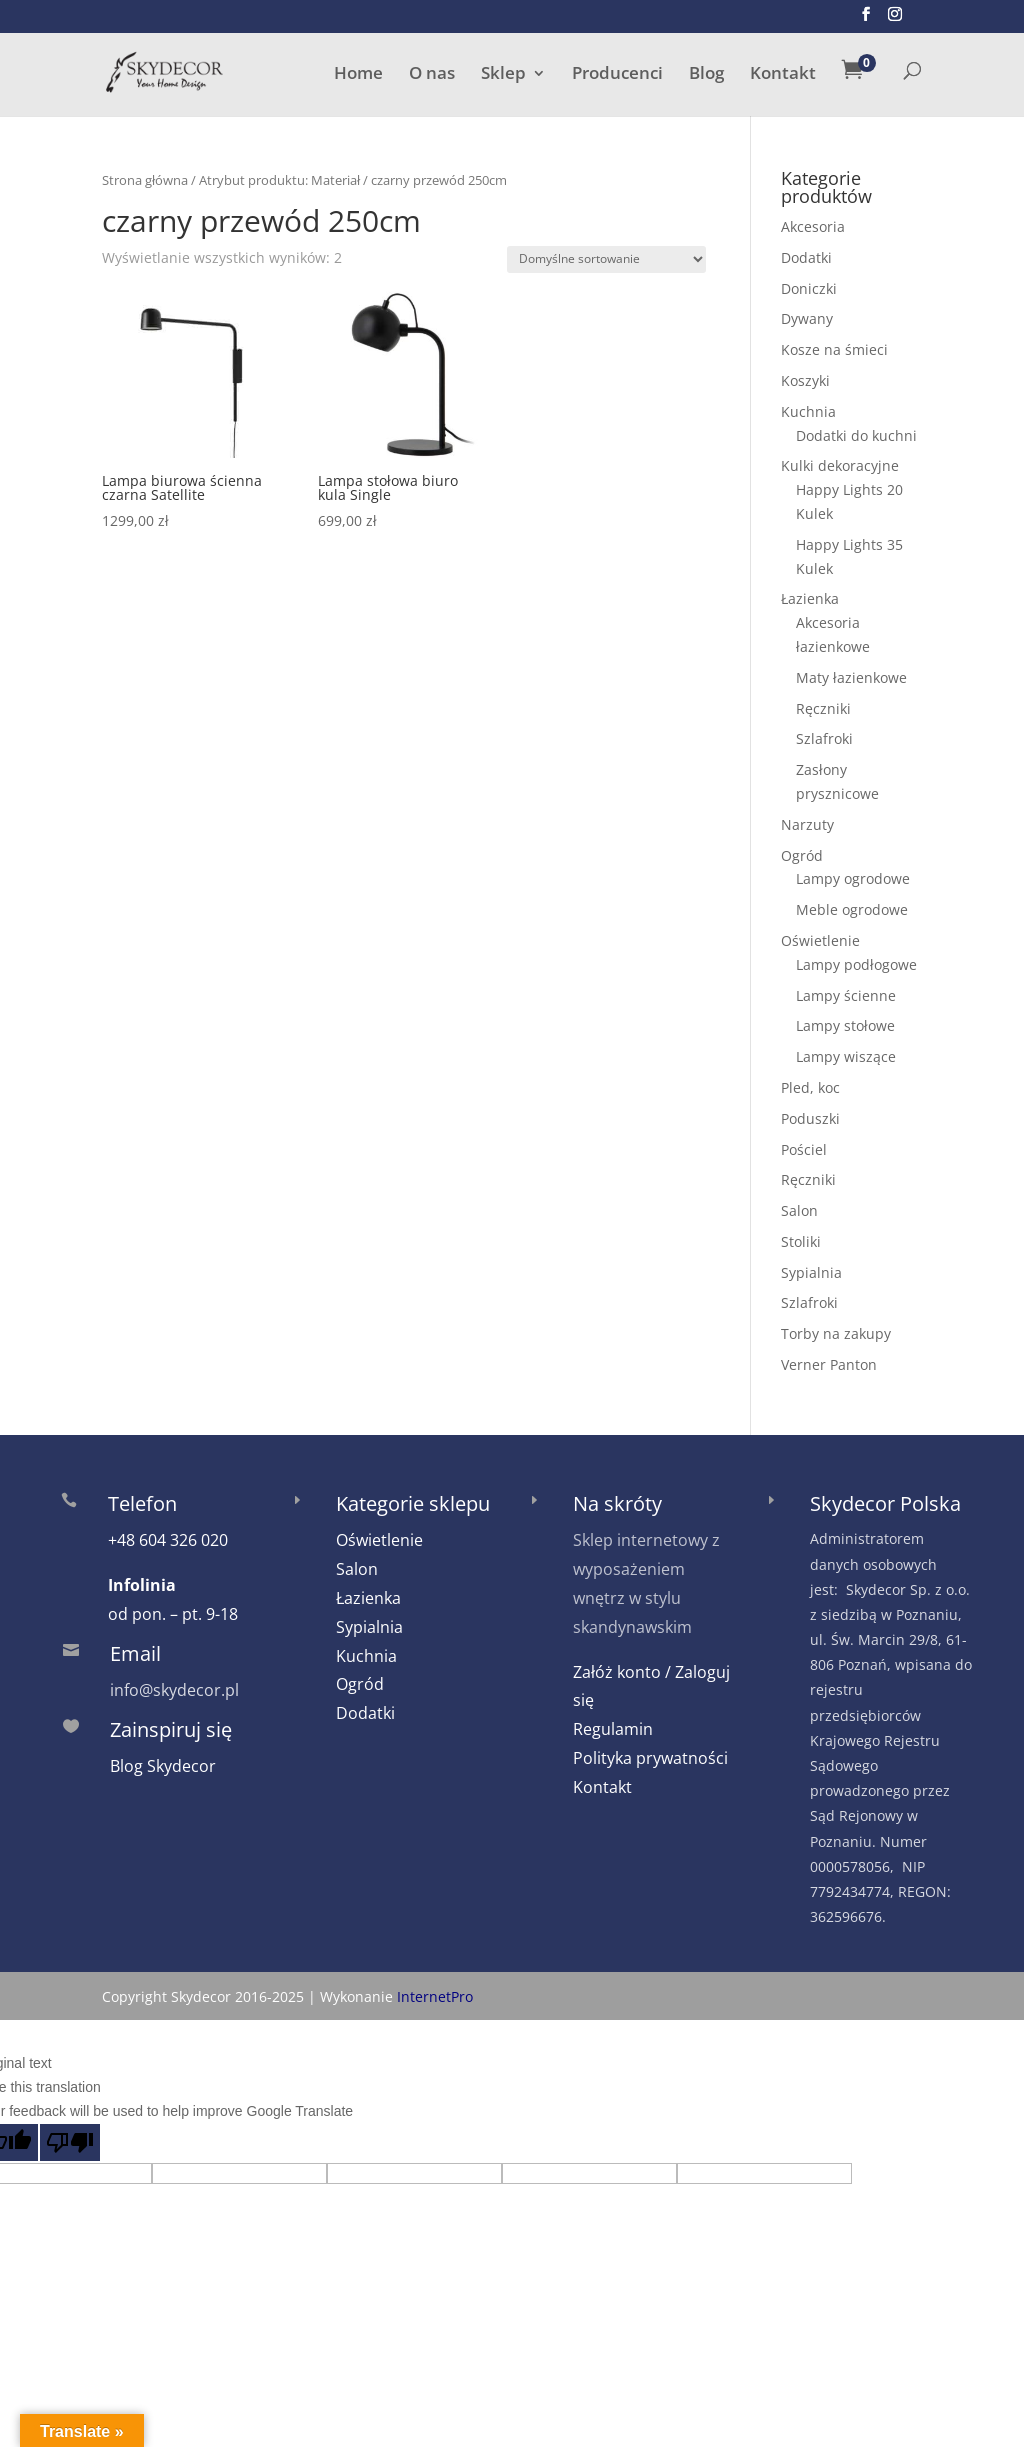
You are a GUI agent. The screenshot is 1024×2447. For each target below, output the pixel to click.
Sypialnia (811, 1272)
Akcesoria (813, 226)
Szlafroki (824, 738)
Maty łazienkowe (851, 677)
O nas (432, 75)
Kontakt (783, 75)
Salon (799, 1210)
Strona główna (145, 180)
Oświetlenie (820, 940)
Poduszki (810, 1118)
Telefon (142, 1503)
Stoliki (801, 1241)
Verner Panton (829, 1364)
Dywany (807, 318)
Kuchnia (808, 411)
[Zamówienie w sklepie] (606, 259)
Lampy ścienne (846, 995)
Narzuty (807, 824)
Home (358, 75)
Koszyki (805, 380)
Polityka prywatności (650, 1758)
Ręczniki (823, 708)
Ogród (802, 855)
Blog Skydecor (163, 1766)
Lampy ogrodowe (853, 878)
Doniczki (809, 288)
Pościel (804, 1149)
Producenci (617, 75)
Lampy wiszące (846, 1056)
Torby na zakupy (836, 1333)
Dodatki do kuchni (856, 435)
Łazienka (810, 598)
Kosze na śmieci (834, 349)
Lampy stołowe (845, 1025)
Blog (706, 75)
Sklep (503, 75)
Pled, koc (810, 1087)
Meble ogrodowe (852, 909)
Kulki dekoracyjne (840, 465)
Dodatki (806, 257)
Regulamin (613, 1729)
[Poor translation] (70, 2142)
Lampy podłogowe (856, 964)
